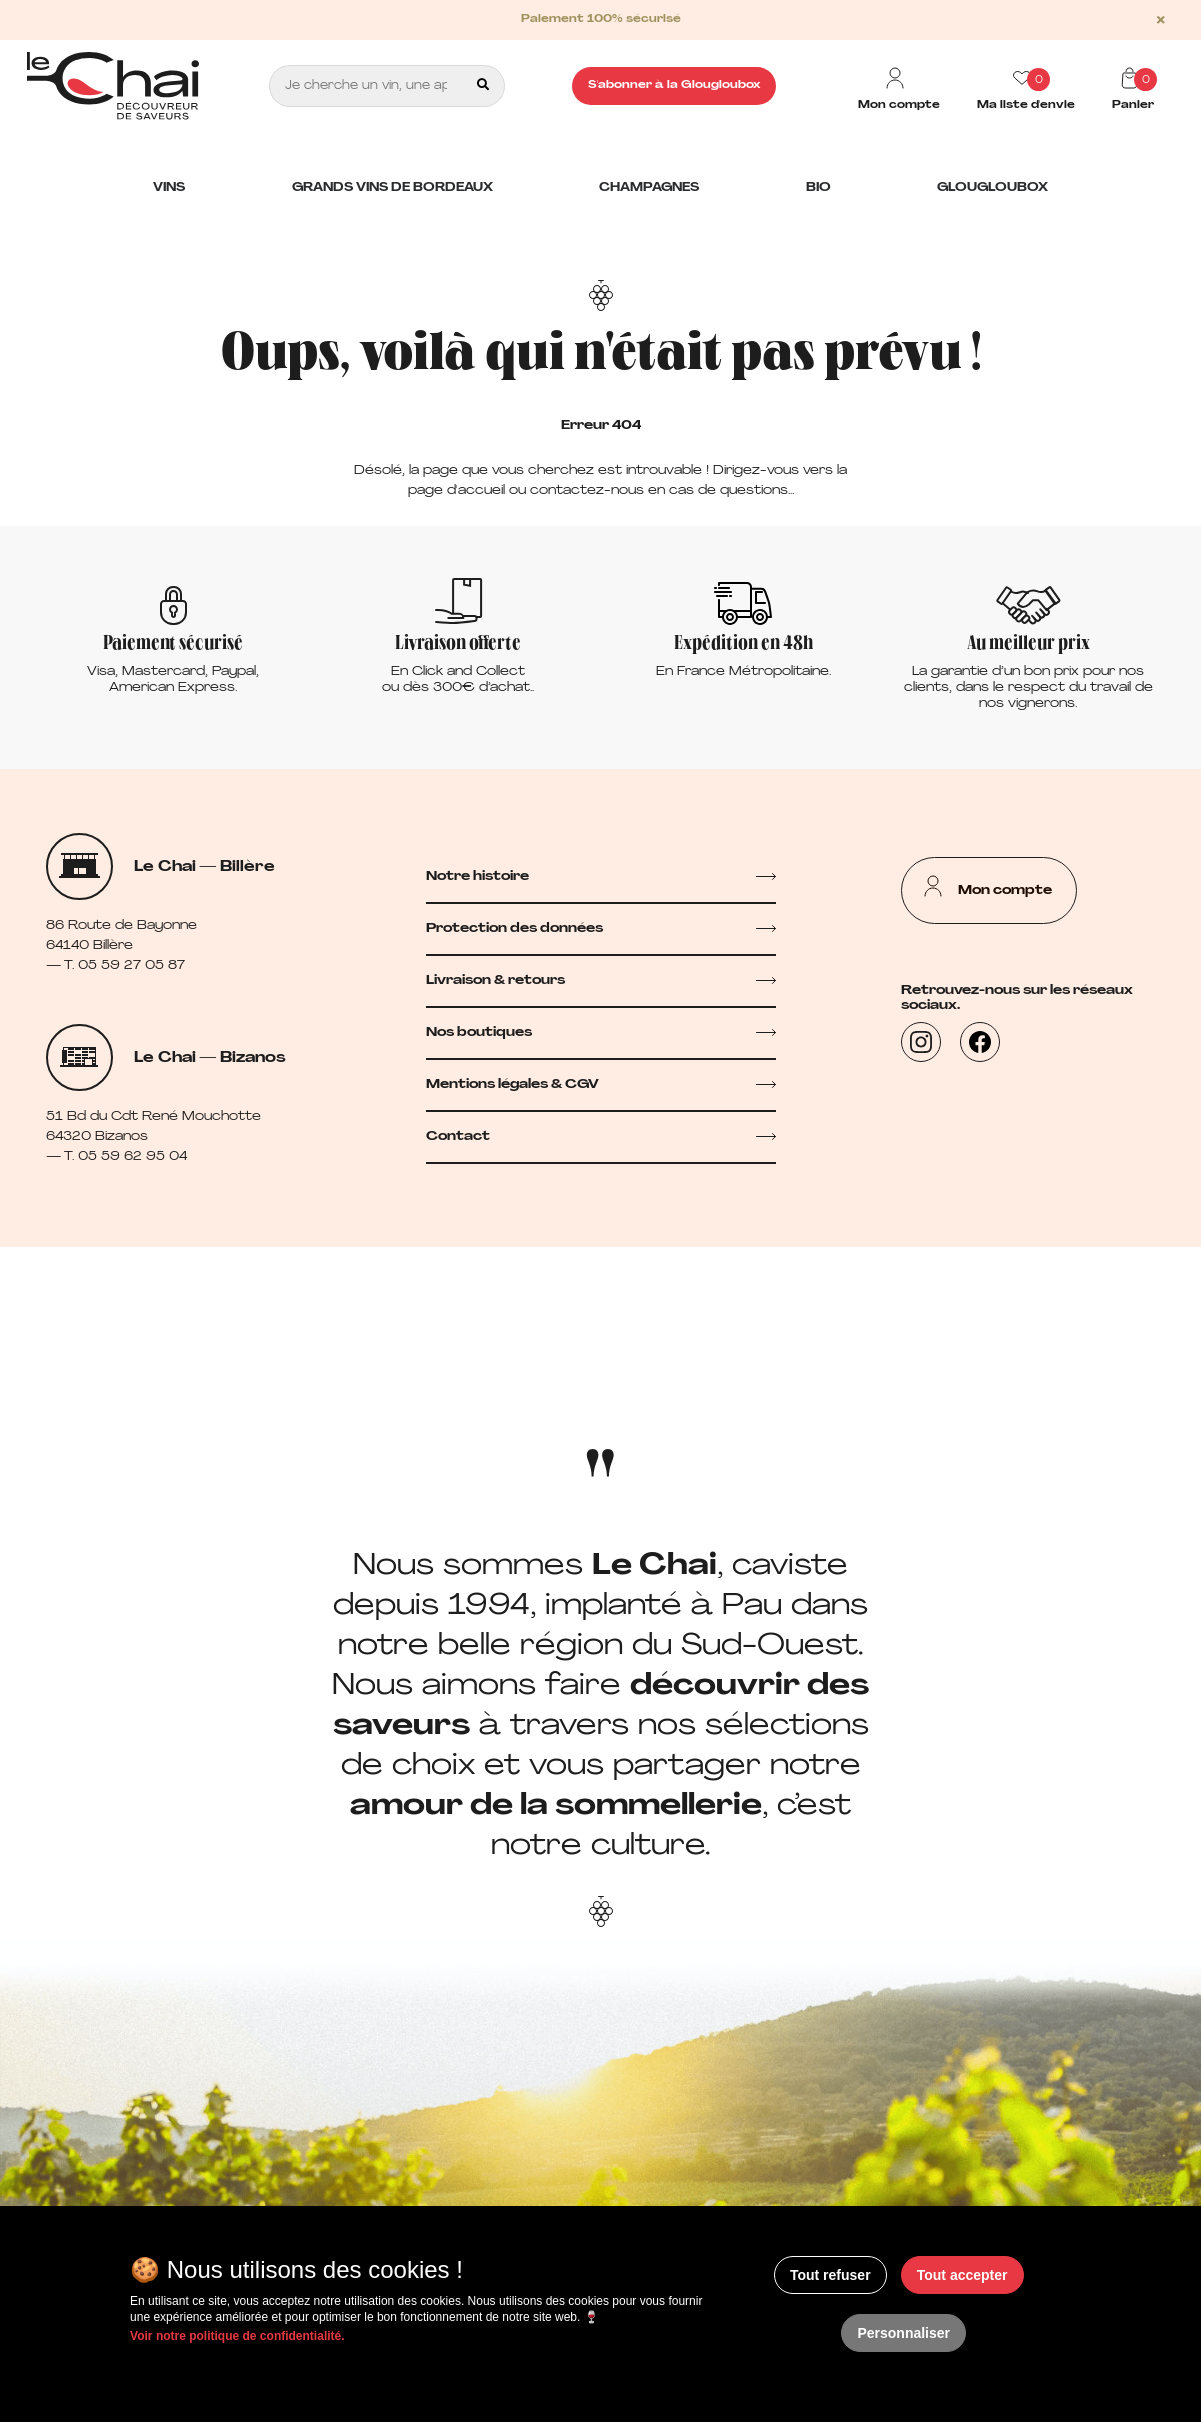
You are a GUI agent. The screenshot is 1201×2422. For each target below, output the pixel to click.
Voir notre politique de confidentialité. (237, 2336)
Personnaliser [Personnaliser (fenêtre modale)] (903, 2333)
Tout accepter (962, 2275)
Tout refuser (830, 2275)
